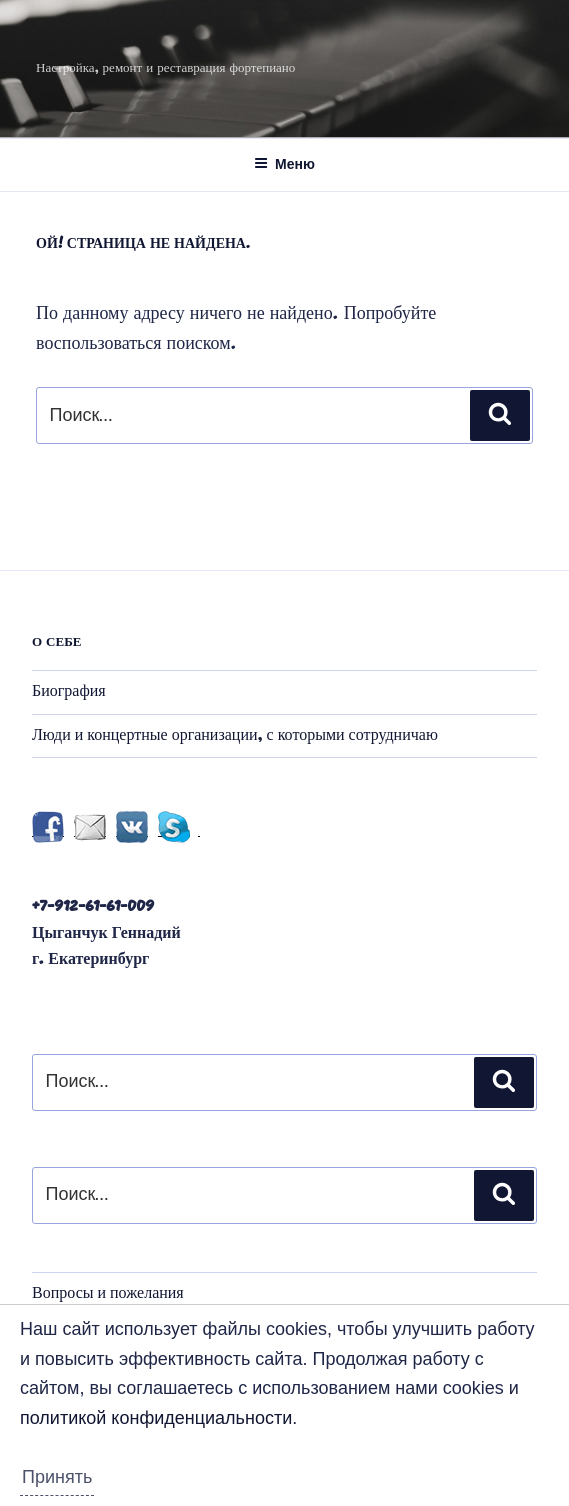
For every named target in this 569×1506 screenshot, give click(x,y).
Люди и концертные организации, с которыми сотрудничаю (235, 736)
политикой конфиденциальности (156, 1418)
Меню (284, 164)
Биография (69, 692)
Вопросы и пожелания (108, 1294)
